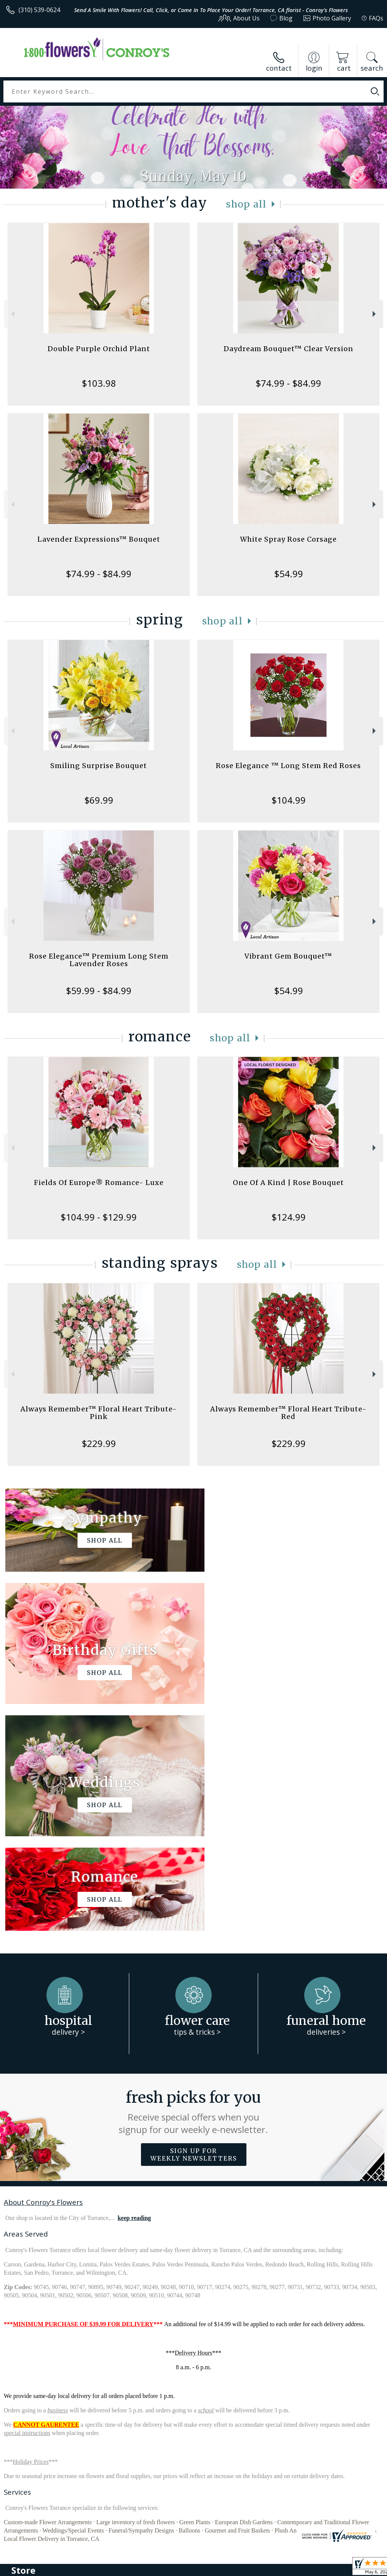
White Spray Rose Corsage (288, 539)
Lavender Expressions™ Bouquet (98, 539)
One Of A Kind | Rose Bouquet (288, 1182)
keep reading (134, 1991)
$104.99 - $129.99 (98, 1217)
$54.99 (288, 573)
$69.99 (98, 800)
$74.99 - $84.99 (288, 383)
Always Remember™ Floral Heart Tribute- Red (288, 1413)
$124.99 (288, 1217)
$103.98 (99, 383)
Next (375, 314)
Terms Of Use (211, 2568)
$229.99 (99, 1443)
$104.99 (288, 800)
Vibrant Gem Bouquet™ (288, 956)
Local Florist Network (309, 2568)
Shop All (246, 204)
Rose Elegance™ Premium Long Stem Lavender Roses (99, 960)
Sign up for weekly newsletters (193, 1927)
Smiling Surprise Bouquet (98, 765)
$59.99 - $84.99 (99, 990)
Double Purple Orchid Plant (99, 348)
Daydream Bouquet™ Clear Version (288, 348)
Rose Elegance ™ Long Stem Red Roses (288, 765)
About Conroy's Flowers (43, 1975)
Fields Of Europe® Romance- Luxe (99, 1182)
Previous (12, 314)
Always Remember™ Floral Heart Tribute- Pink (98, 1413)
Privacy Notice (255, 2568)
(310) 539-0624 (39, 10)
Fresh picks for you (193, 1885)
